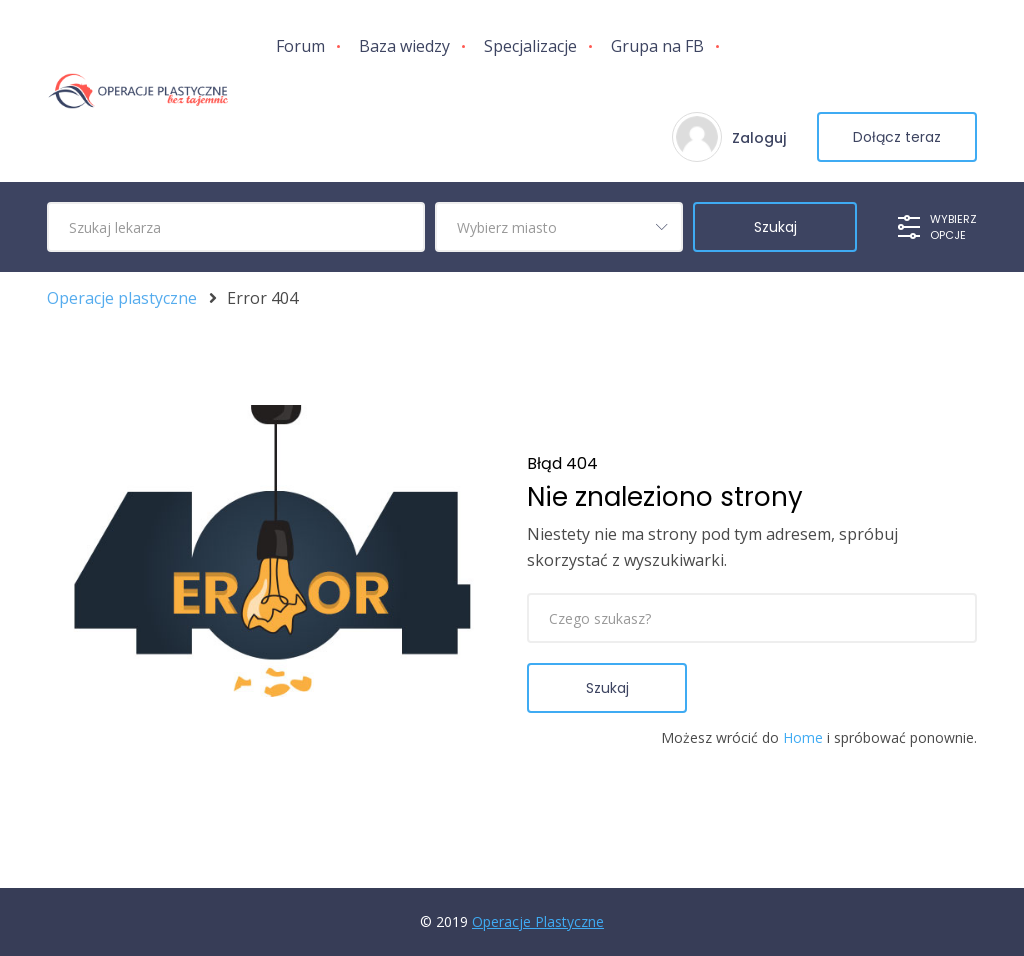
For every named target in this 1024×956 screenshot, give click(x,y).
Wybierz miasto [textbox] (507, 227)
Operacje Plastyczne (538, 921)
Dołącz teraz (897, 137)
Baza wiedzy (404, 46)
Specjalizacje (530, 46)
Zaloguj (759, 138)
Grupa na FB (657, 46)
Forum (300, 46)
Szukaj (607, 688)
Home (803, 737)
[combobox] (559, 227)
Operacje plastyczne (122, 298)
